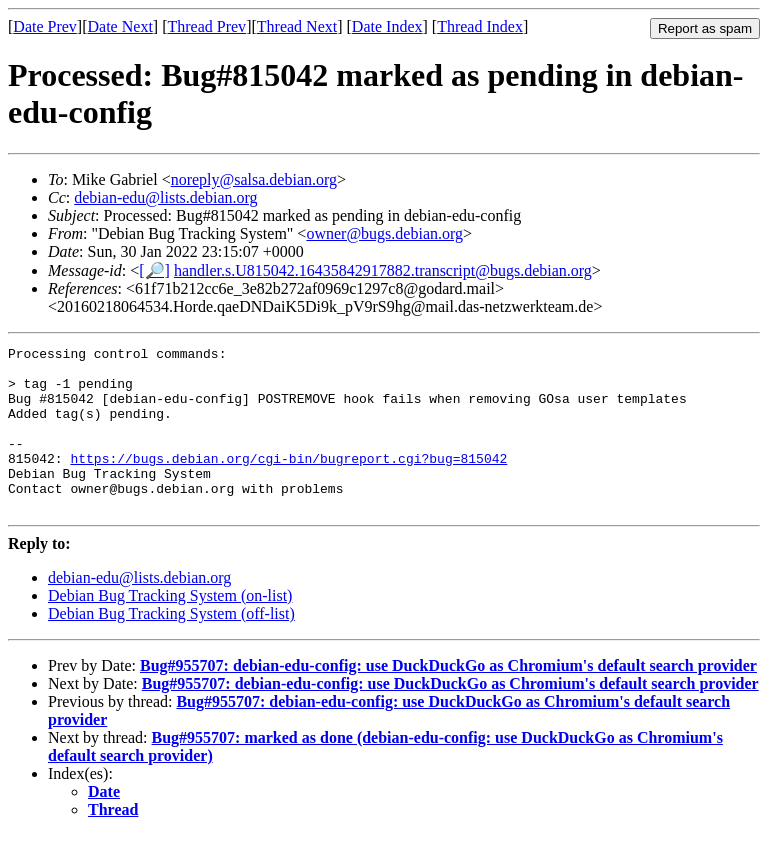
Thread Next (297, 26)
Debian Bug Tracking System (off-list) (171, 646)
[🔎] (154, 270)
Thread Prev (206, 26)
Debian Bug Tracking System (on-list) (170, 628)
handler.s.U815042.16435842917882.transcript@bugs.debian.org (383, 270)
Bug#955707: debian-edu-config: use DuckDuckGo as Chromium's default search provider (448, 698)
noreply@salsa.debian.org (254, 179)
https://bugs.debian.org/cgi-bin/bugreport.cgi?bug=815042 (288, 482)
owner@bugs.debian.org (384, 233)
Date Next (120, 26)
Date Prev (45, 26)
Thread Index (480, 26)
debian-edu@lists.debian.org (165, 197)
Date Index (387, 26)
